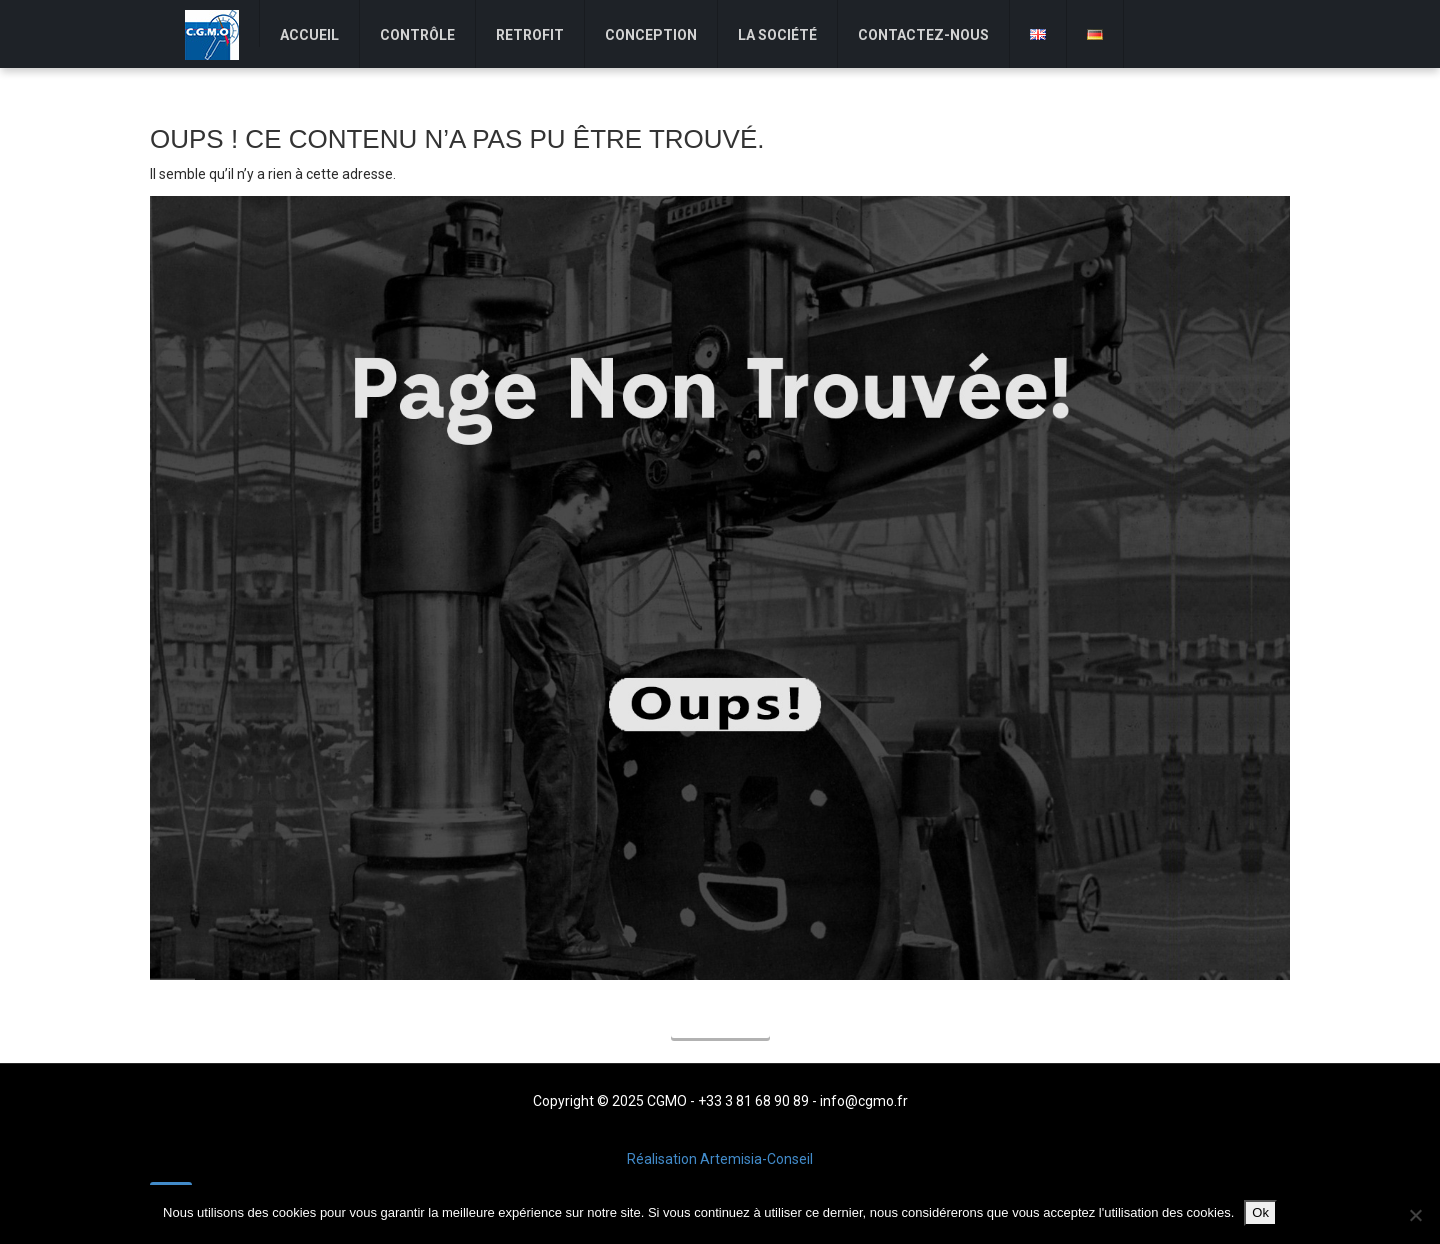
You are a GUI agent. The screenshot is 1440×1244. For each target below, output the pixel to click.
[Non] (1415, 1215)
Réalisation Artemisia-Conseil (720, 1159)
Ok (1260, 1212)
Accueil (720, 1023)
